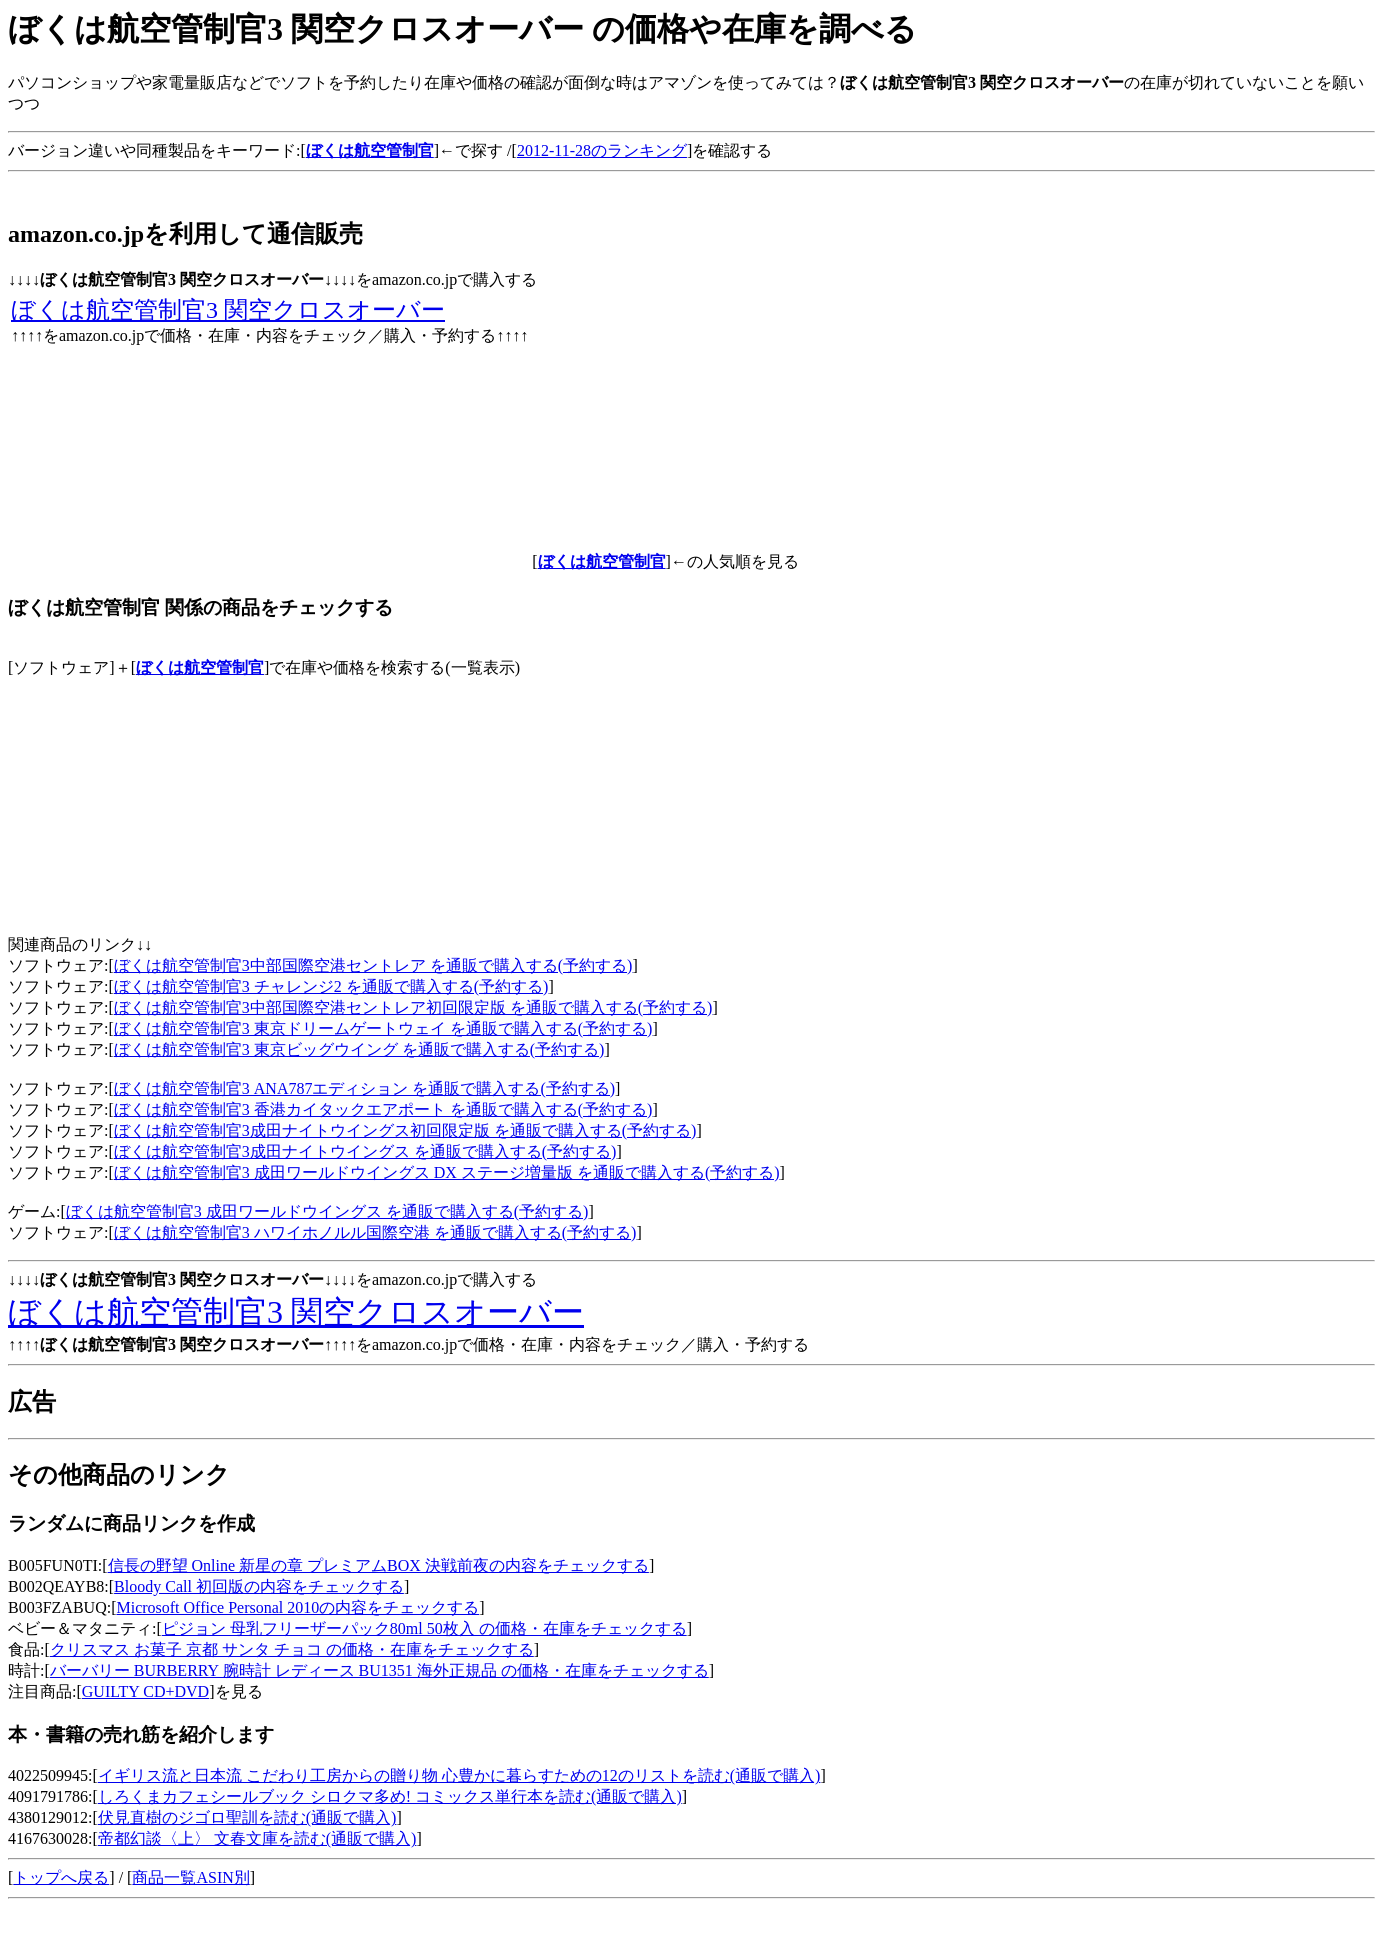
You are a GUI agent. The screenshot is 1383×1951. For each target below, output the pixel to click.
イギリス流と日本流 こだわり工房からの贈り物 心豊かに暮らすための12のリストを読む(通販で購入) (459, 1775)
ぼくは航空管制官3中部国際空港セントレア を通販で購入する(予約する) (373, 965)
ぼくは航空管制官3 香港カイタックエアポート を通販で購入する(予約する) (383, 1109)
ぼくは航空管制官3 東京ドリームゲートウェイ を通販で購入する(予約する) (383, 1028)
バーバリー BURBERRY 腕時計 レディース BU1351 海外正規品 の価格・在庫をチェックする (379, 1670)
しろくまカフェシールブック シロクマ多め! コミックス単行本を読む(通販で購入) (390, 1796)
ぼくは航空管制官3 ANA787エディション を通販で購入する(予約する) (364, 1088)
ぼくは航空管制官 (200, 667)
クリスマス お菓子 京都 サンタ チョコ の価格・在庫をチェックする (292, 1649)
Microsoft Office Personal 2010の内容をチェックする (297, 1607)
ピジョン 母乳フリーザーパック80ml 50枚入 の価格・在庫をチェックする (424, 1628)
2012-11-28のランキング (602, 150)
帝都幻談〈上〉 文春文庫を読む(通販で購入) (257, 1838)
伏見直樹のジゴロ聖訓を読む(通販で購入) (247, 1817)
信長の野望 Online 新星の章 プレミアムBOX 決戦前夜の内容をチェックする (378, 1565)
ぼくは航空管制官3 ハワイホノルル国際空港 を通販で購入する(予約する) (375, 1232)
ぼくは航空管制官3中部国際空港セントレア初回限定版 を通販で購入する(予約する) (413, 1007)
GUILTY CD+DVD (145, 1691)
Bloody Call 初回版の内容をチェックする (259, 1586)
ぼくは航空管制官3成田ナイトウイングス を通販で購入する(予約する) (365, 1151)
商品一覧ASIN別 (190, 1877)
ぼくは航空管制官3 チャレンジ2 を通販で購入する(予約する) (331, 986)
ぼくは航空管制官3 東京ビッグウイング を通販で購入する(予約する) (359, 1049)
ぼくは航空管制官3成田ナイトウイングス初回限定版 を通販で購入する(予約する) (405, 1130)
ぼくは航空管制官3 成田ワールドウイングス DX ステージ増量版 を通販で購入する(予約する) (447, 1172)
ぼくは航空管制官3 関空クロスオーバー (228, 310)
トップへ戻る (61, 1877)
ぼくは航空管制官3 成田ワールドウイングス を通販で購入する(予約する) (327, 1211)
